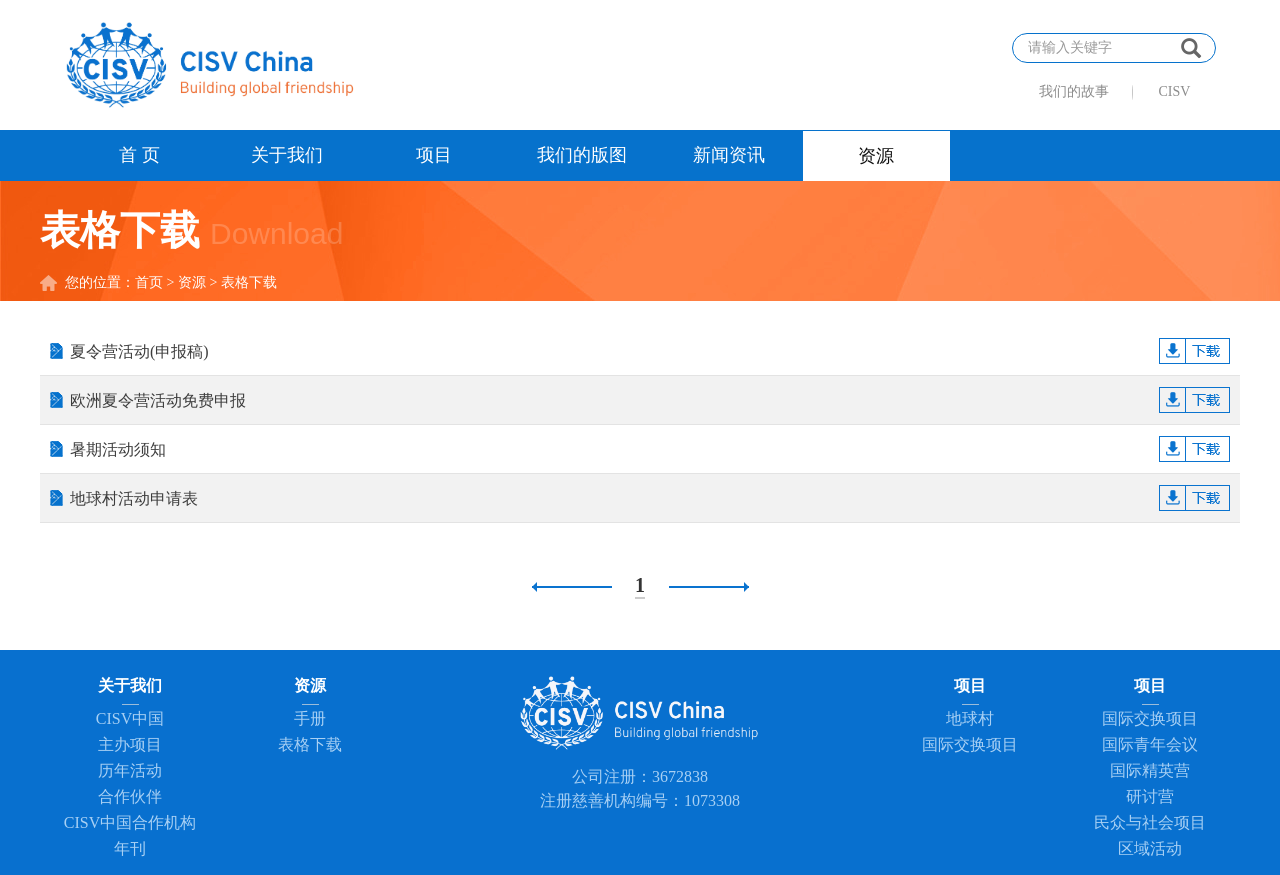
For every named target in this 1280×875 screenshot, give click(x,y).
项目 (434, 155)
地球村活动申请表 (650, 498)
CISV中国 (130, 718)
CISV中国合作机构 (130, 822)
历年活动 (130, 770)
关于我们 (287, 155)
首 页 (139, 155)
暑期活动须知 (650, 449)
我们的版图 (582, 155)
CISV (1175, 91)
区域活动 (1150, 848)
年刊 (130, 848)
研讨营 (1150, 796)
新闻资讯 (729, 155)
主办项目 (130, 744)
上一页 (572, 587)
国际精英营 (1150, 770)
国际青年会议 (1150, 744)
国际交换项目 (970, 744)
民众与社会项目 (1150, 822)
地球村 (970, 718)
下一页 (709, 587)
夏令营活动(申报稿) (650, 351)
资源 (876, 156)
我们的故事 (1074, 91)
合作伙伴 (130, 796)
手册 (310, 718)
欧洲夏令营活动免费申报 (650, 400)
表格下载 (310, 744)
